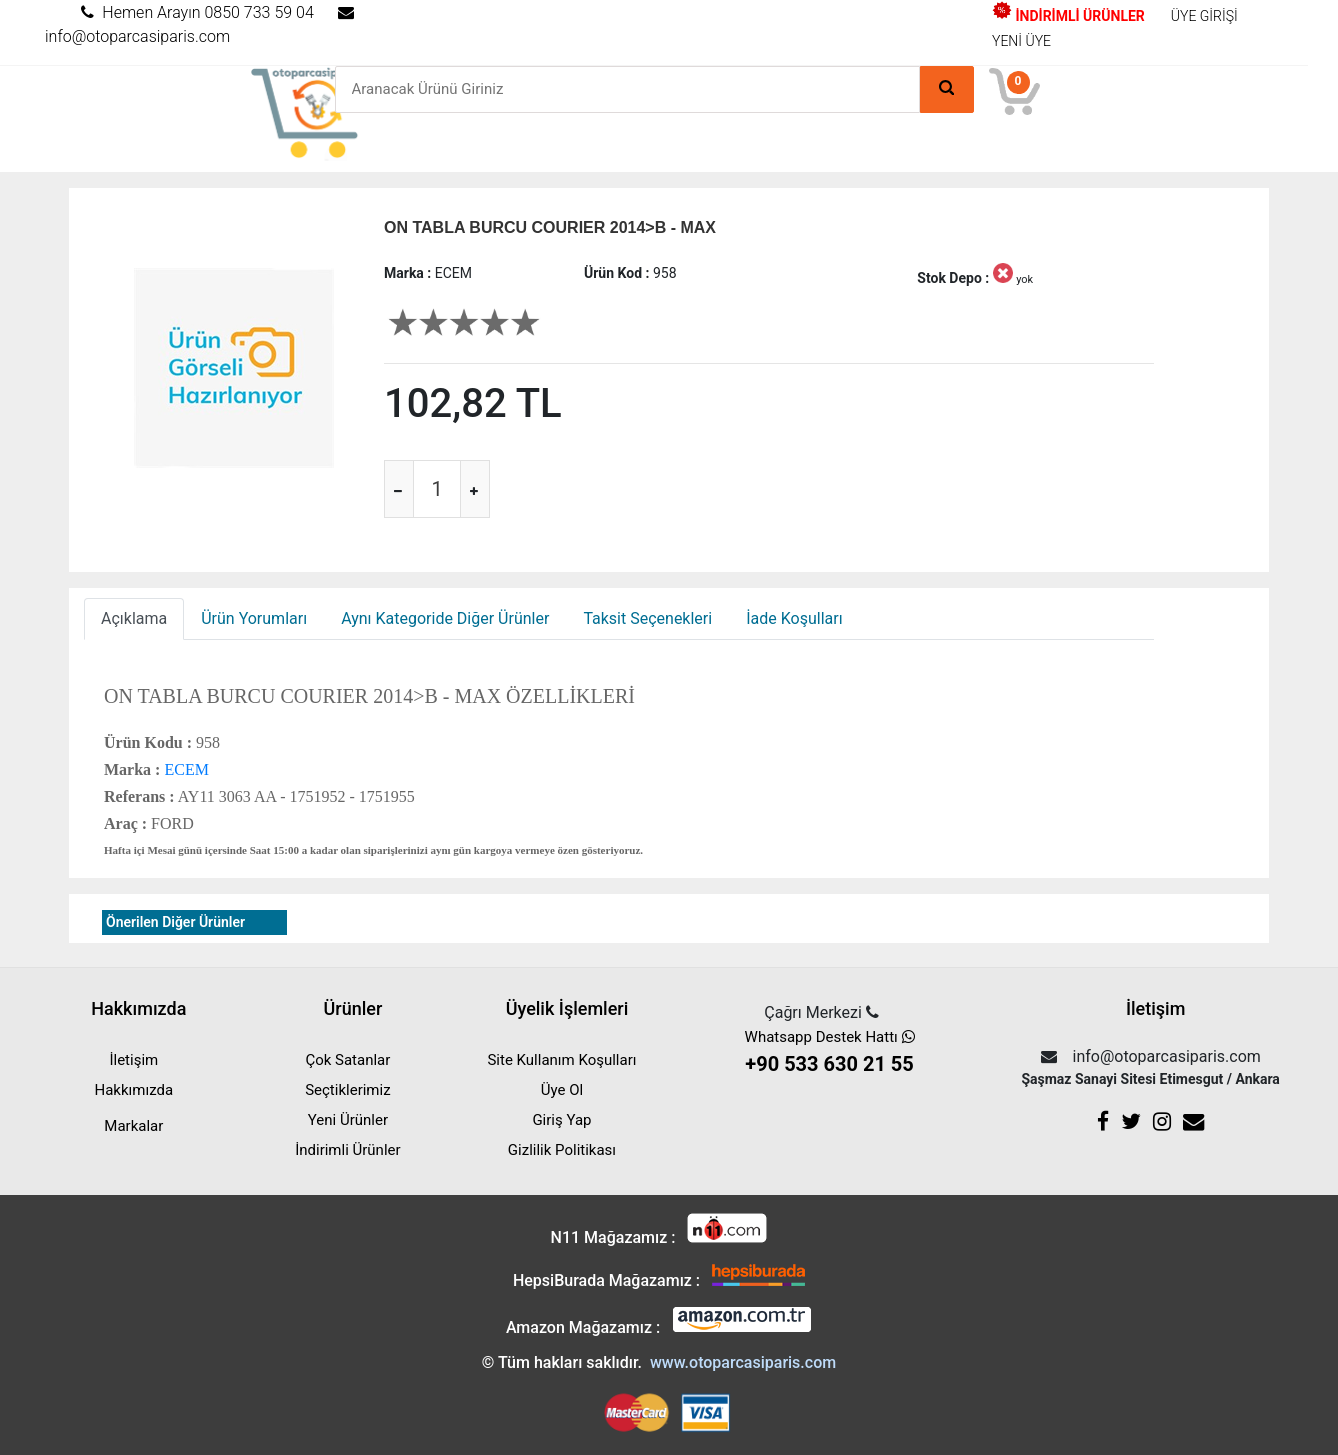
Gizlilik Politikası (562, 1150)
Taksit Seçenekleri (647, 618)
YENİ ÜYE (1021, 41)
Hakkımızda (134, 1090)
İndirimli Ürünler (347, 1150)
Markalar (133, 1126)
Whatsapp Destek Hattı (829, 1053)
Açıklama (134, 618)
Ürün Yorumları (254, 618)
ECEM (184, 769)
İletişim (133, 1060)
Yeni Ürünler (348, 1120)
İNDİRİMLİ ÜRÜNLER (1068, 16)
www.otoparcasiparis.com (743, 1362)
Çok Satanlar (347, 1060)
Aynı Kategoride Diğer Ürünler (445, 618)
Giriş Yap (561, 1120)
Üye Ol (562, 1090)
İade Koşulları (794, 618)
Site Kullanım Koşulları (561, 1060)
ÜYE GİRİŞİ (1204, 16)
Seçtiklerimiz (347, 1090)
